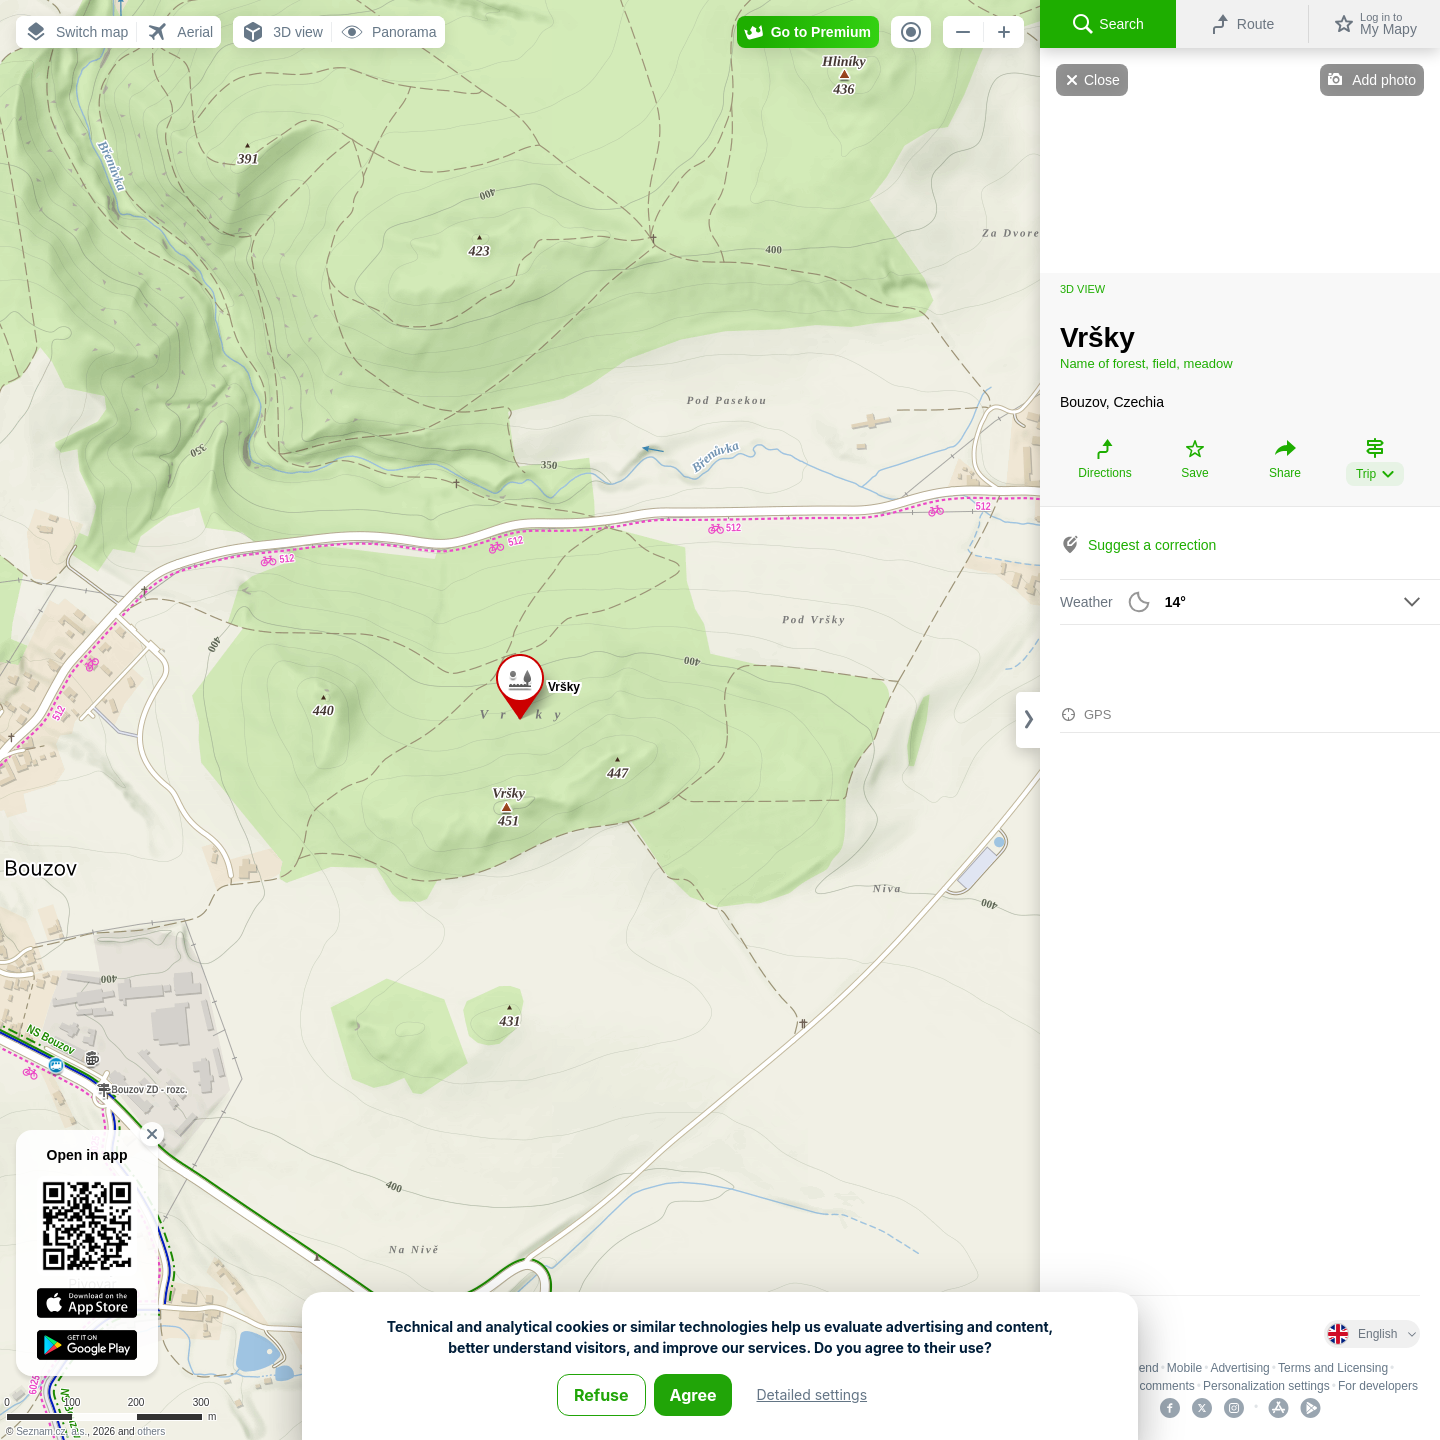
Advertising (1239, 1368)
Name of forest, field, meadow (1146, 363)
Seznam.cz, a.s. (51, 1431)
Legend (1139, 1368)
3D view (1082, 289)
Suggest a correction (1152, 545)
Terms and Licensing (1333, 1368)
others (151, 1431)
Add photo (1384, 80)
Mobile (1184, 1368)
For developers (1378, 1386)
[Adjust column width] (1028, 720)
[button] (76, 32)
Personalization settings (1266, 1386)
